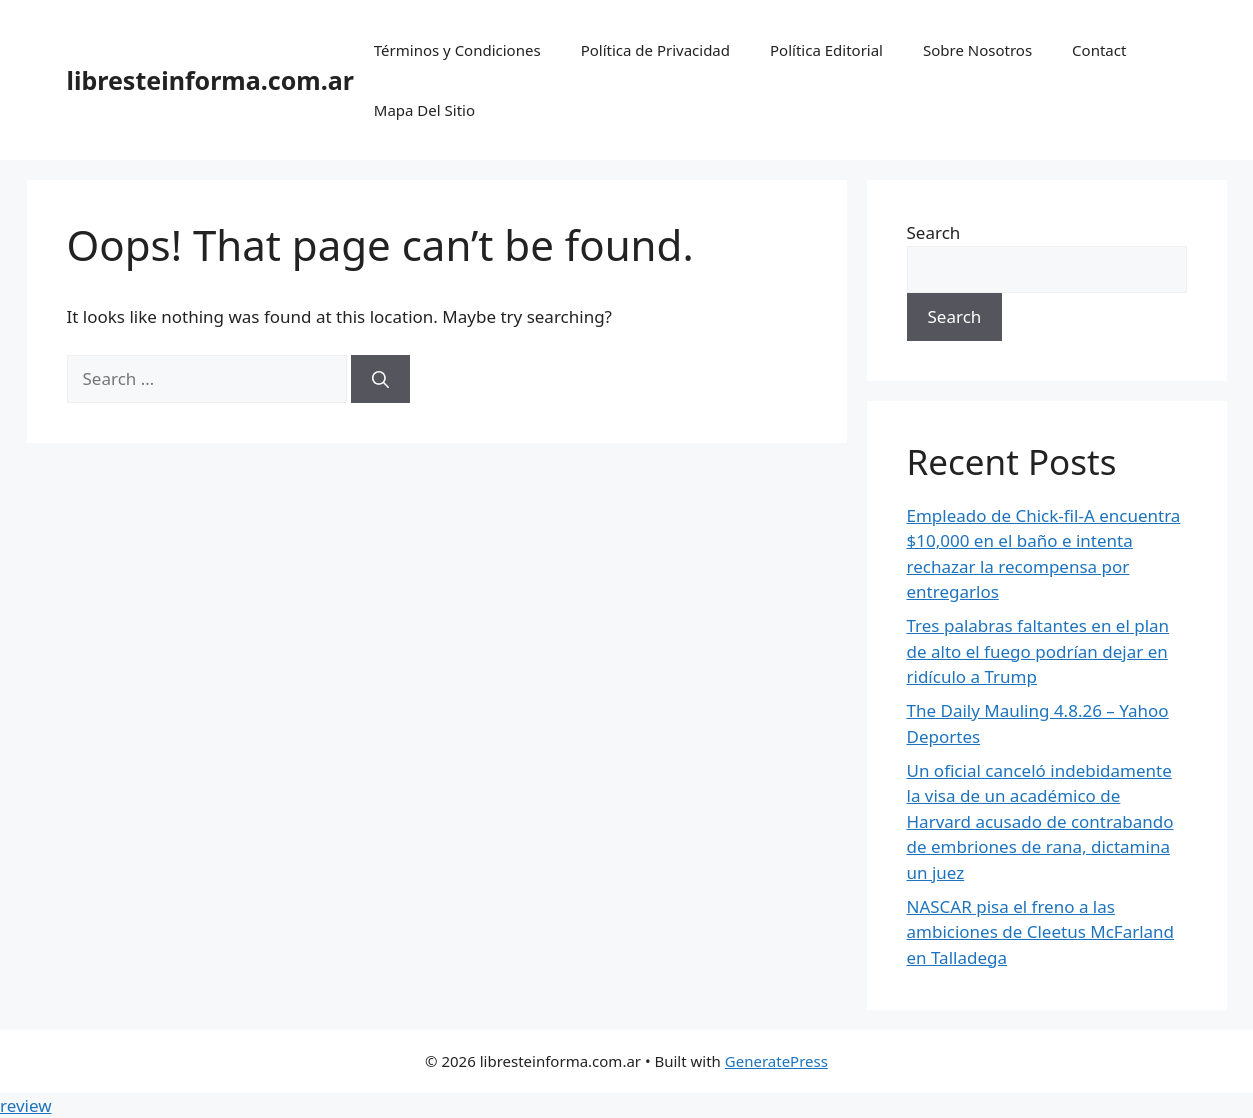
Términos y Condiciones (457, 50)
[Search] (380, 379)
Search (934, 232)
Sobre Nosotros (977, 50)
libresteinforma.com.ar (210, 80)
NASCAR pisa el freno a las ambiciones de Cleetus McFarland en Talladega (1041, 932)
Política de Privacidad (655, 50)
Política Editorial (826, 50)
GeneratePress (776, 1061)
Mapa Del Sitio (424, 110)
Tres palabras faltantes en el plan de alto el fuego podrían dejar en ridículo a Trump (1038, 651)
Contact (1099, 50)
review (26, 1105)
